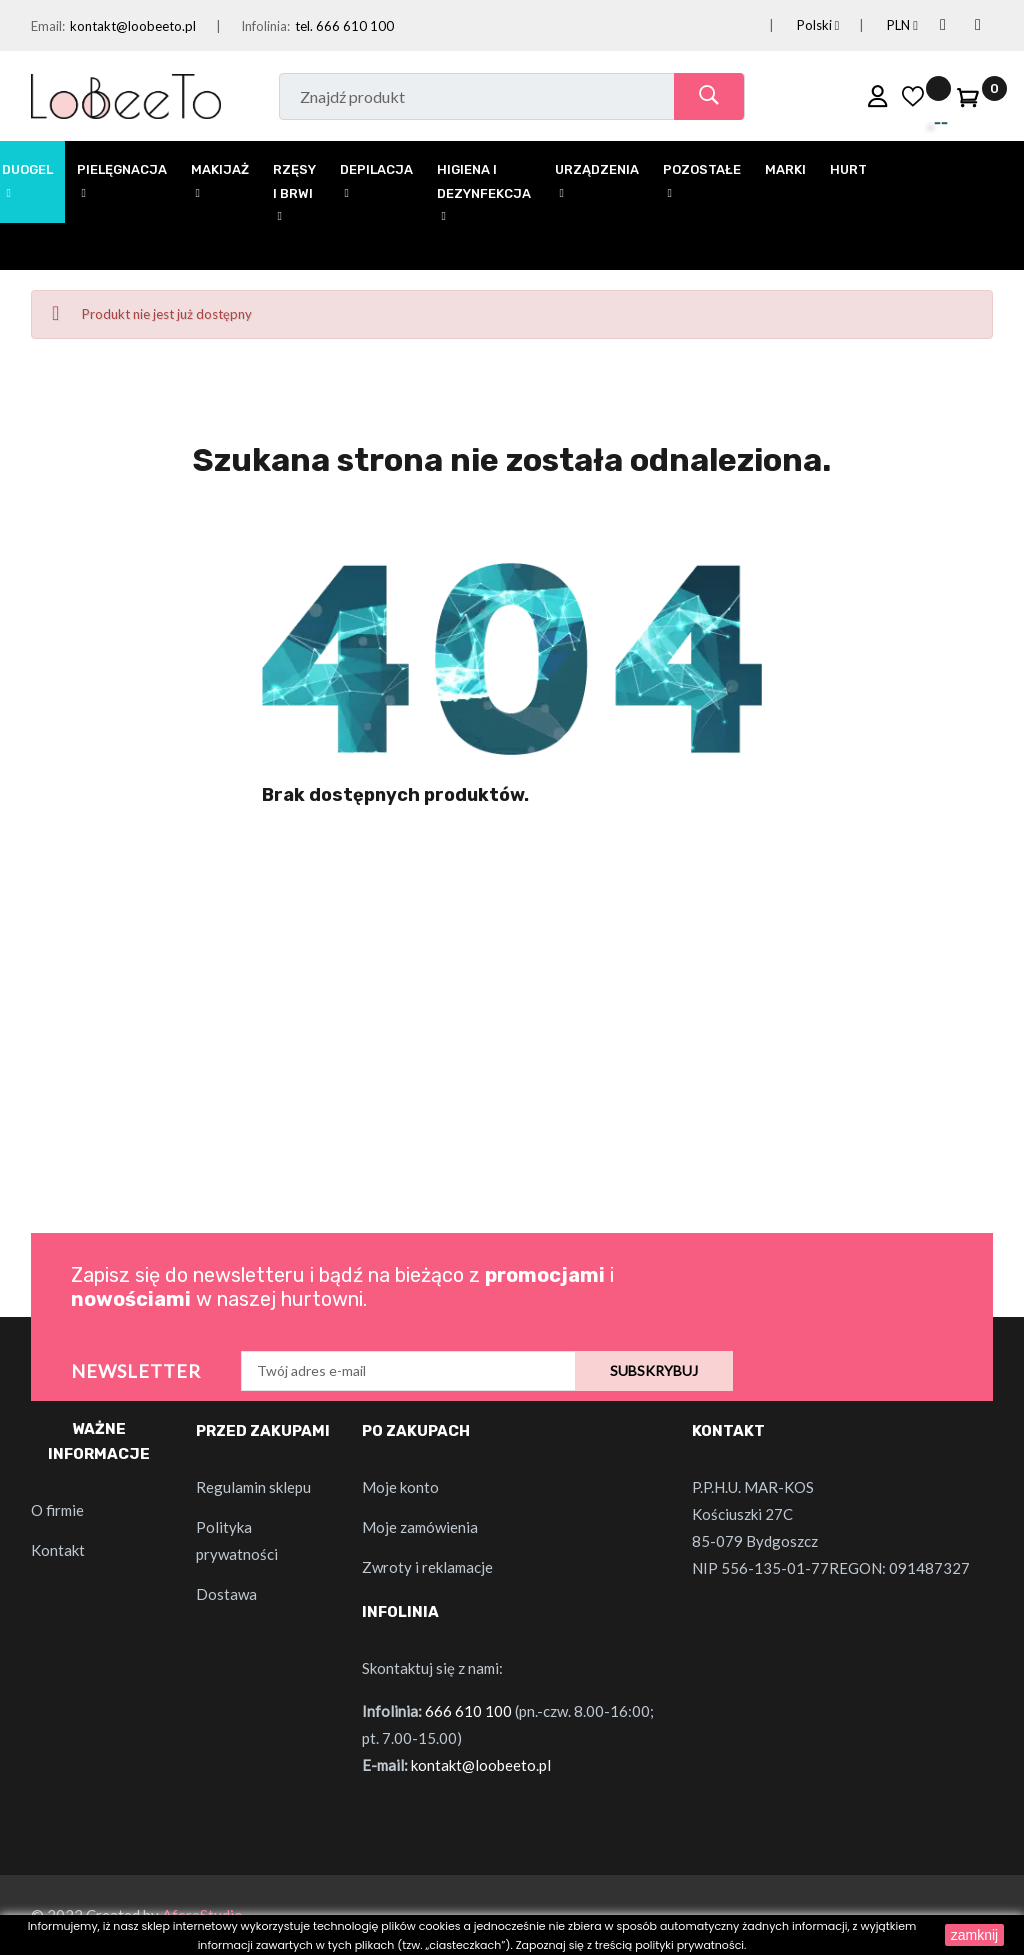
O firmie (57, 1510)
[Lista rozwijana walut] (878, 25)
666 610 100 (468, 1711)
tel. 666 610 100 (344, 26)
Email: (48, 26)
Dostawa (226, 1594)
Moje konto (400, 1487)
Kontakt (58, 1550)
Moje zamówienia (420, 1527)
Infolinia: (265, 26)
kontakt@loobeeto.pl (133, 26)
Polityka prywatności (237, 1540)
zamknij (974, 1935)
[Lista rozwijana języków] (794, 25)
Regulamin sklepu (253, 1487)
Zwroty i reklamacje (427, 1567)
